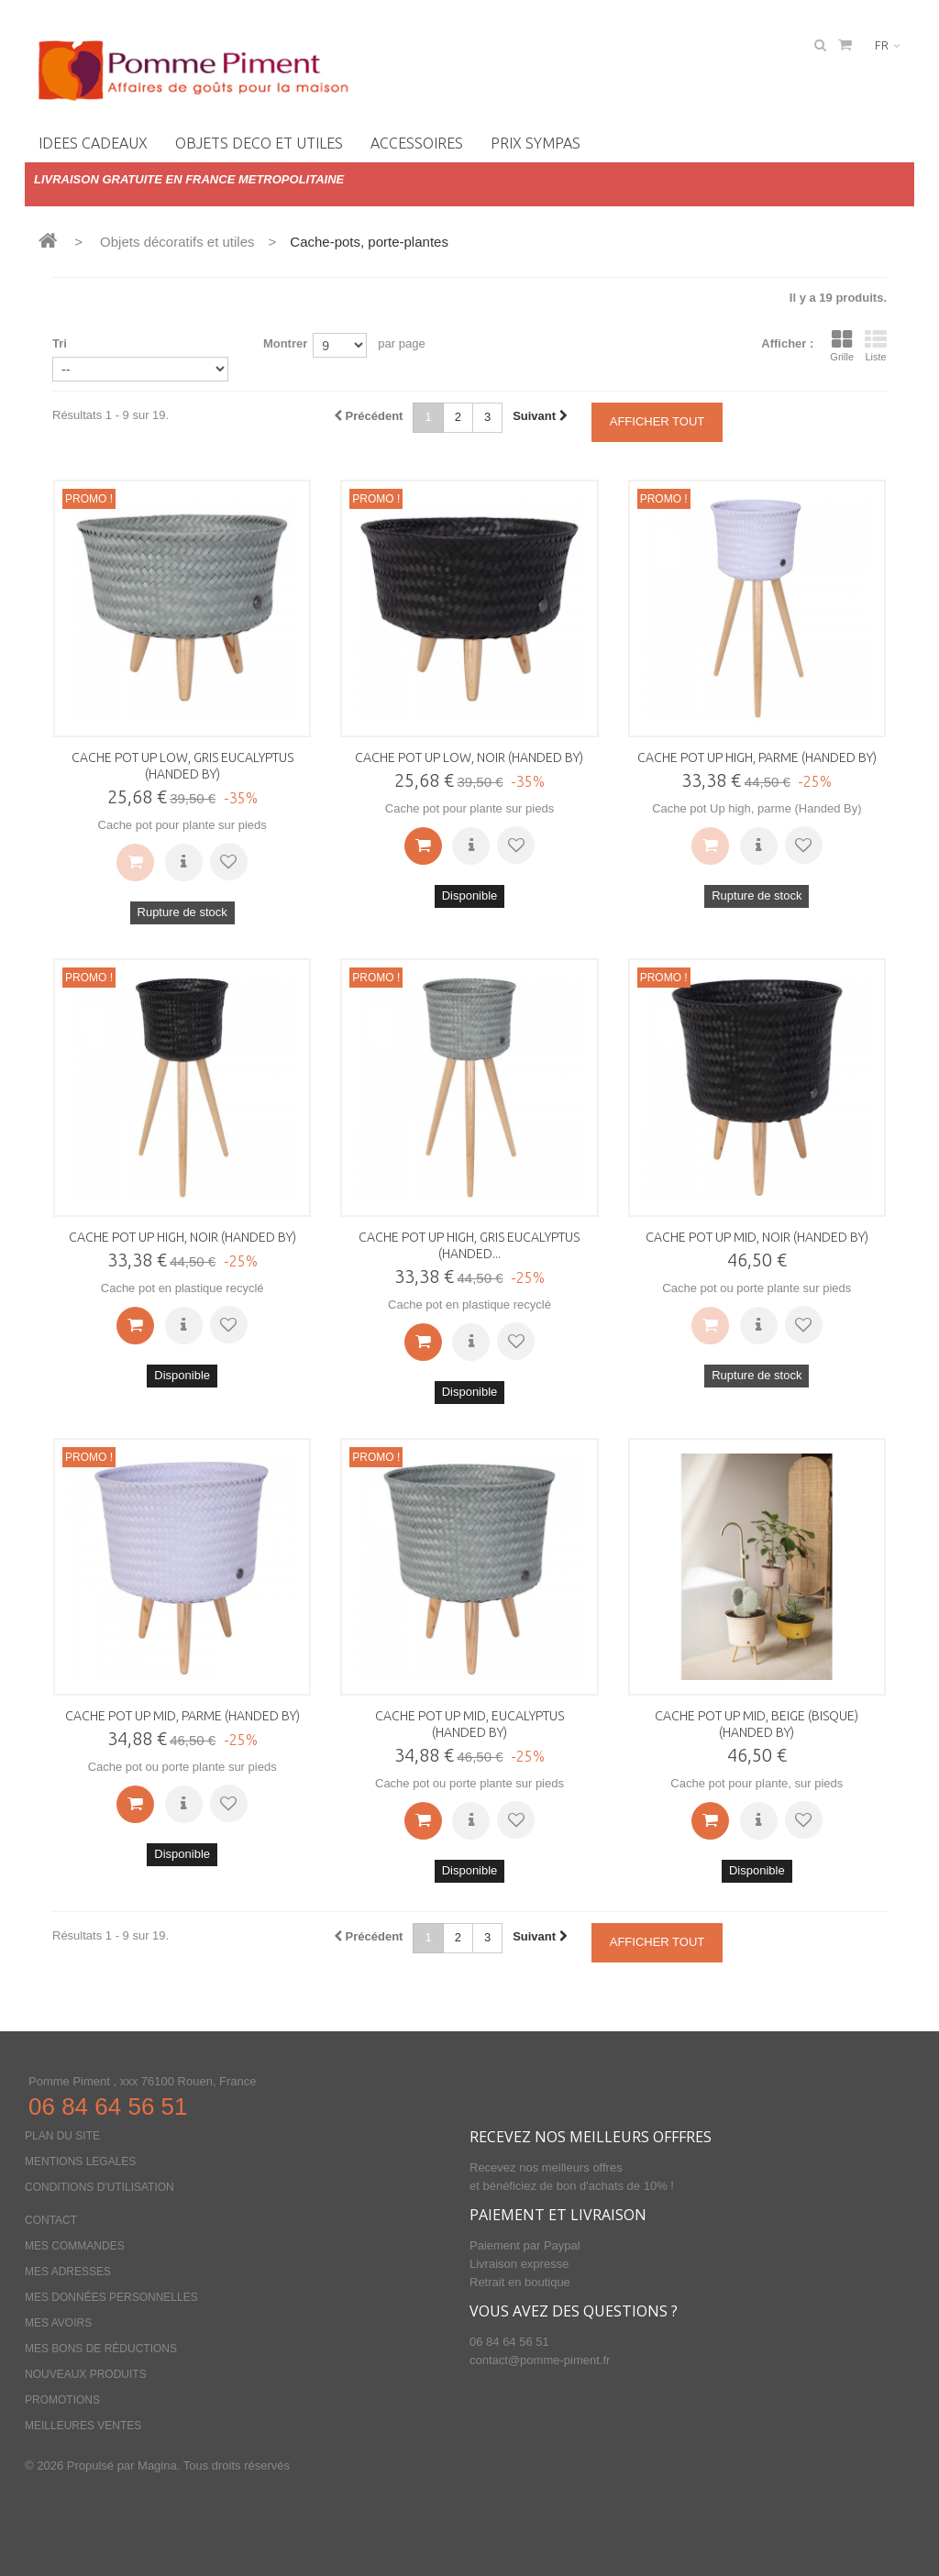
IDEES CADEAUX (93, 143)
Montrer (285, 343)
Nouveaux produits (86, 2374)
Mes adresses (68, 2271)
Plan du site (62, 2135)
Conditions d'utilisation (99, 2187)
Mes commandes (75, 2245)
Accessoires (416, 143)
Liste (876, 345)
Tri (59, 343)
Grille (842, 345)
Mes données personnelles (111, 2297)
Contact (51, 2220)
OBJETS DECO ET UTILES (259, 143)
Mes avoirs (58, 2322)
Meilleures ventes (83, 2425)
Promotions (62, 2400)
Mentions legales (80, 2161)
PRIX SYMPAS (535, 143)
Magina (157, 2465)
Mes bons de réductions (101, 2348)
